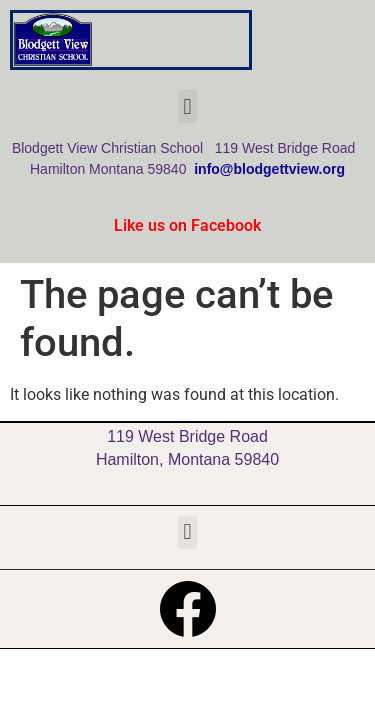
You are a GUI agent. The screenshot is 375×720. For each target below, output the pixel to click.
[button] (187, 106)
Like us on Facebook (187, 225)
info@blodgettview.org (269, 169)
